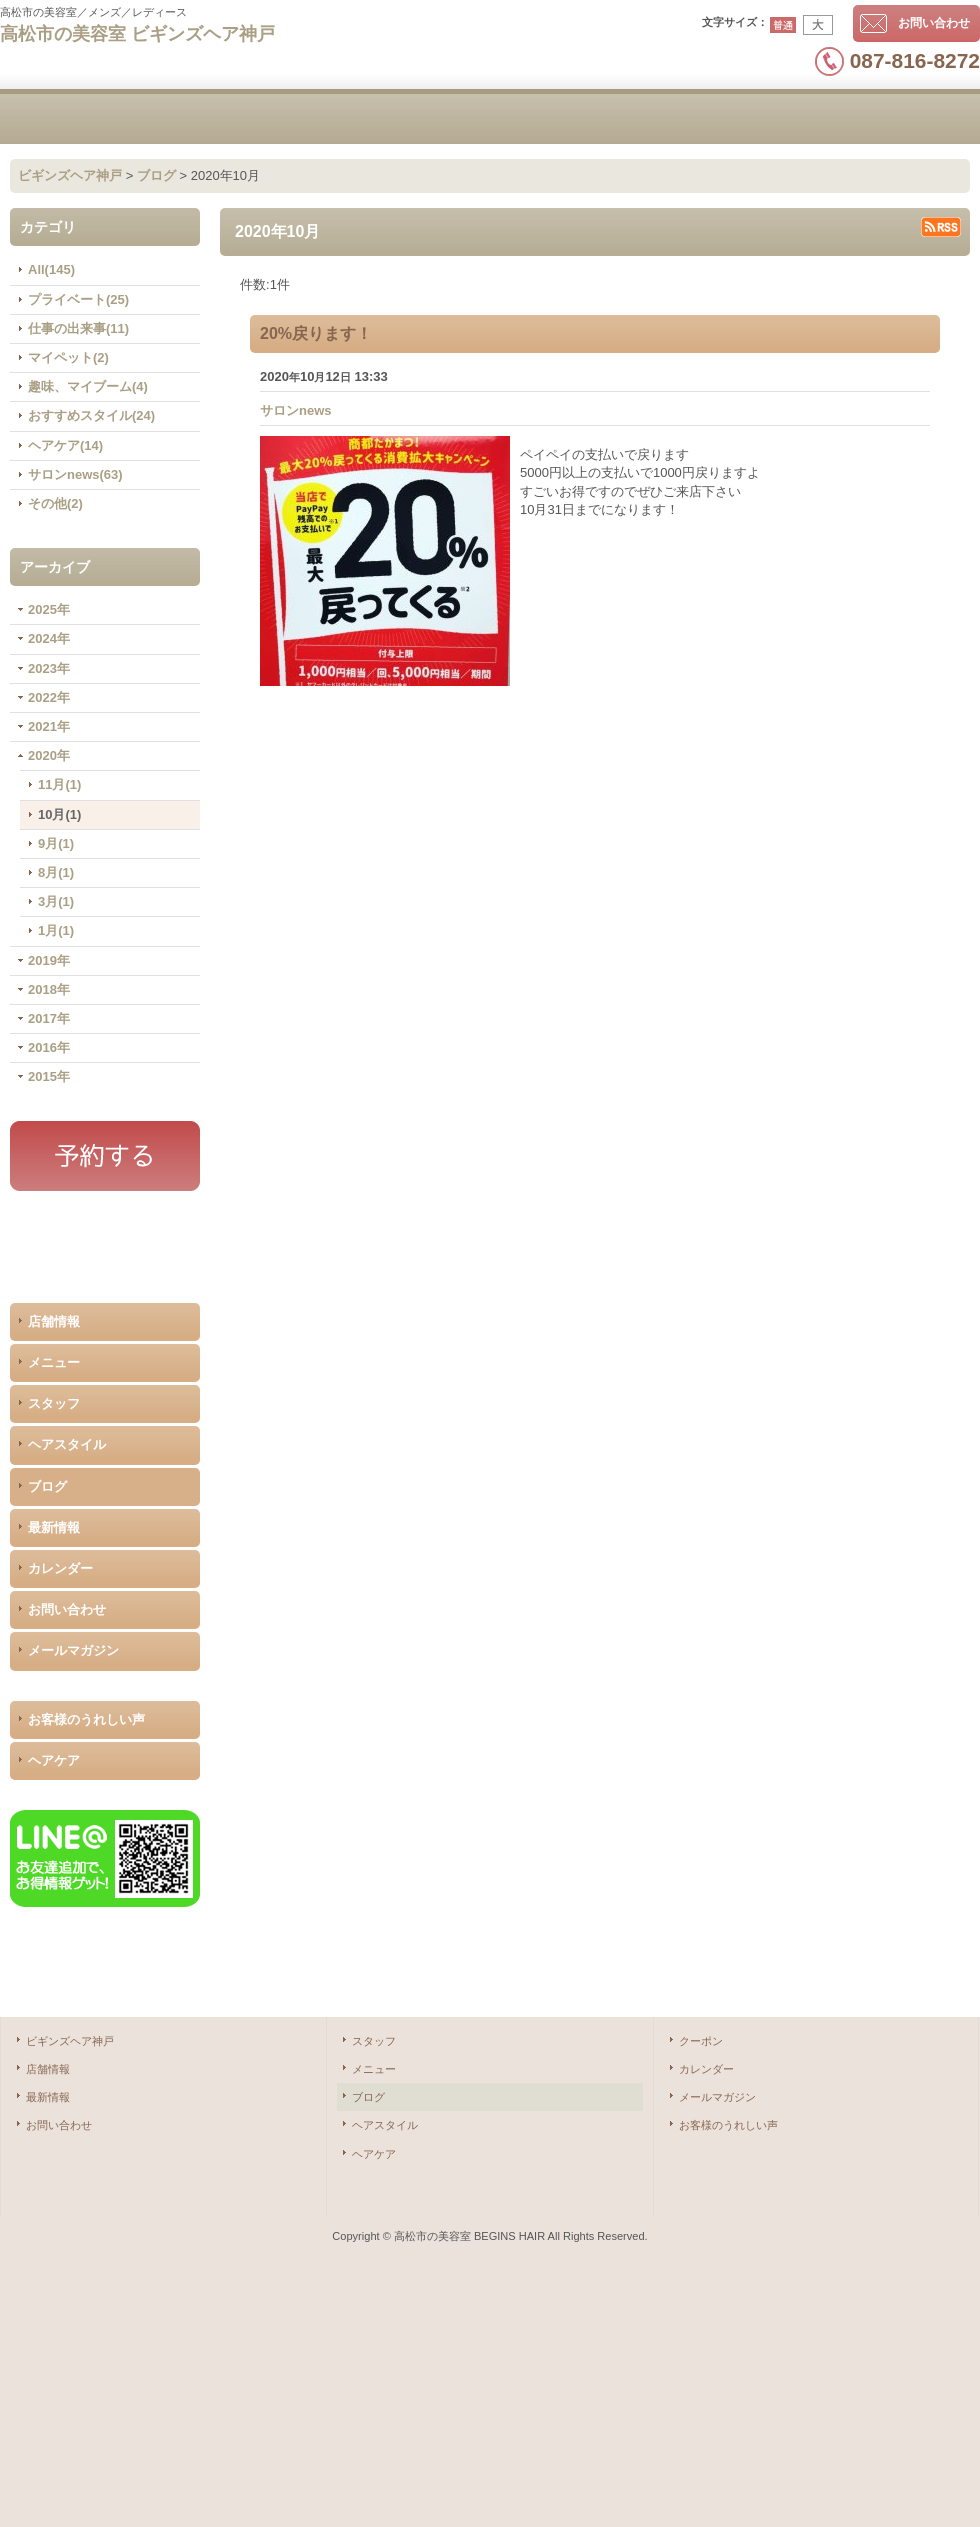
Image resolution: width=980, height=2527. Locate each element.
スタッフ (54, 1403)
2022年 (49, 697)
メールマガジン (73, 1650)
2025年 (49, 609)
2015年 (49, 1076)
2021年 (49, 726)
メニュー (54, 1362)
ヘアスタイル (67, 1444)
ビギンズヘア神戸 (70, 2041)
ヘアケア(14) (65, 445)
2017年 (49, 1018)
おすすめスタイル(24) (91, 415)
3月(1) (56, 901)
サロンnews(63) (75, 474)
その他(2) (55, 503)
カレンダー (60, 1568)
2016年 (49, 1047)
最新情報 (54, 1527)
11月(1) (59, 784)
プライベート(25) (78, 299)
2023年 (49, 668)
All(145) (51, 269)
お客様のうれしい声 (86, 1719)
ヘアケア (54, 1760)
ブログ (47, 1486)
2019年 (49, 960)
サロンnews (296, 410)
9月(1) (56, 843)
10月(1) (59, 814)
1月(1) (56, 930)
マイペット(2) (68, 357)
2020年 (49, 755)
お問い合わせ (934, 23)
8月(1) (56, 872)
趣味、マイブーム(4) (88, 386)
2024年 (49, 638)
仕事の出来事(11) (78, 328)
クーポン (701, 2041)
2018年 (49, 989)
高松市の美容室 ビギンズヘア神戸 (137, 34)
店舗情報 (54, 1321)
